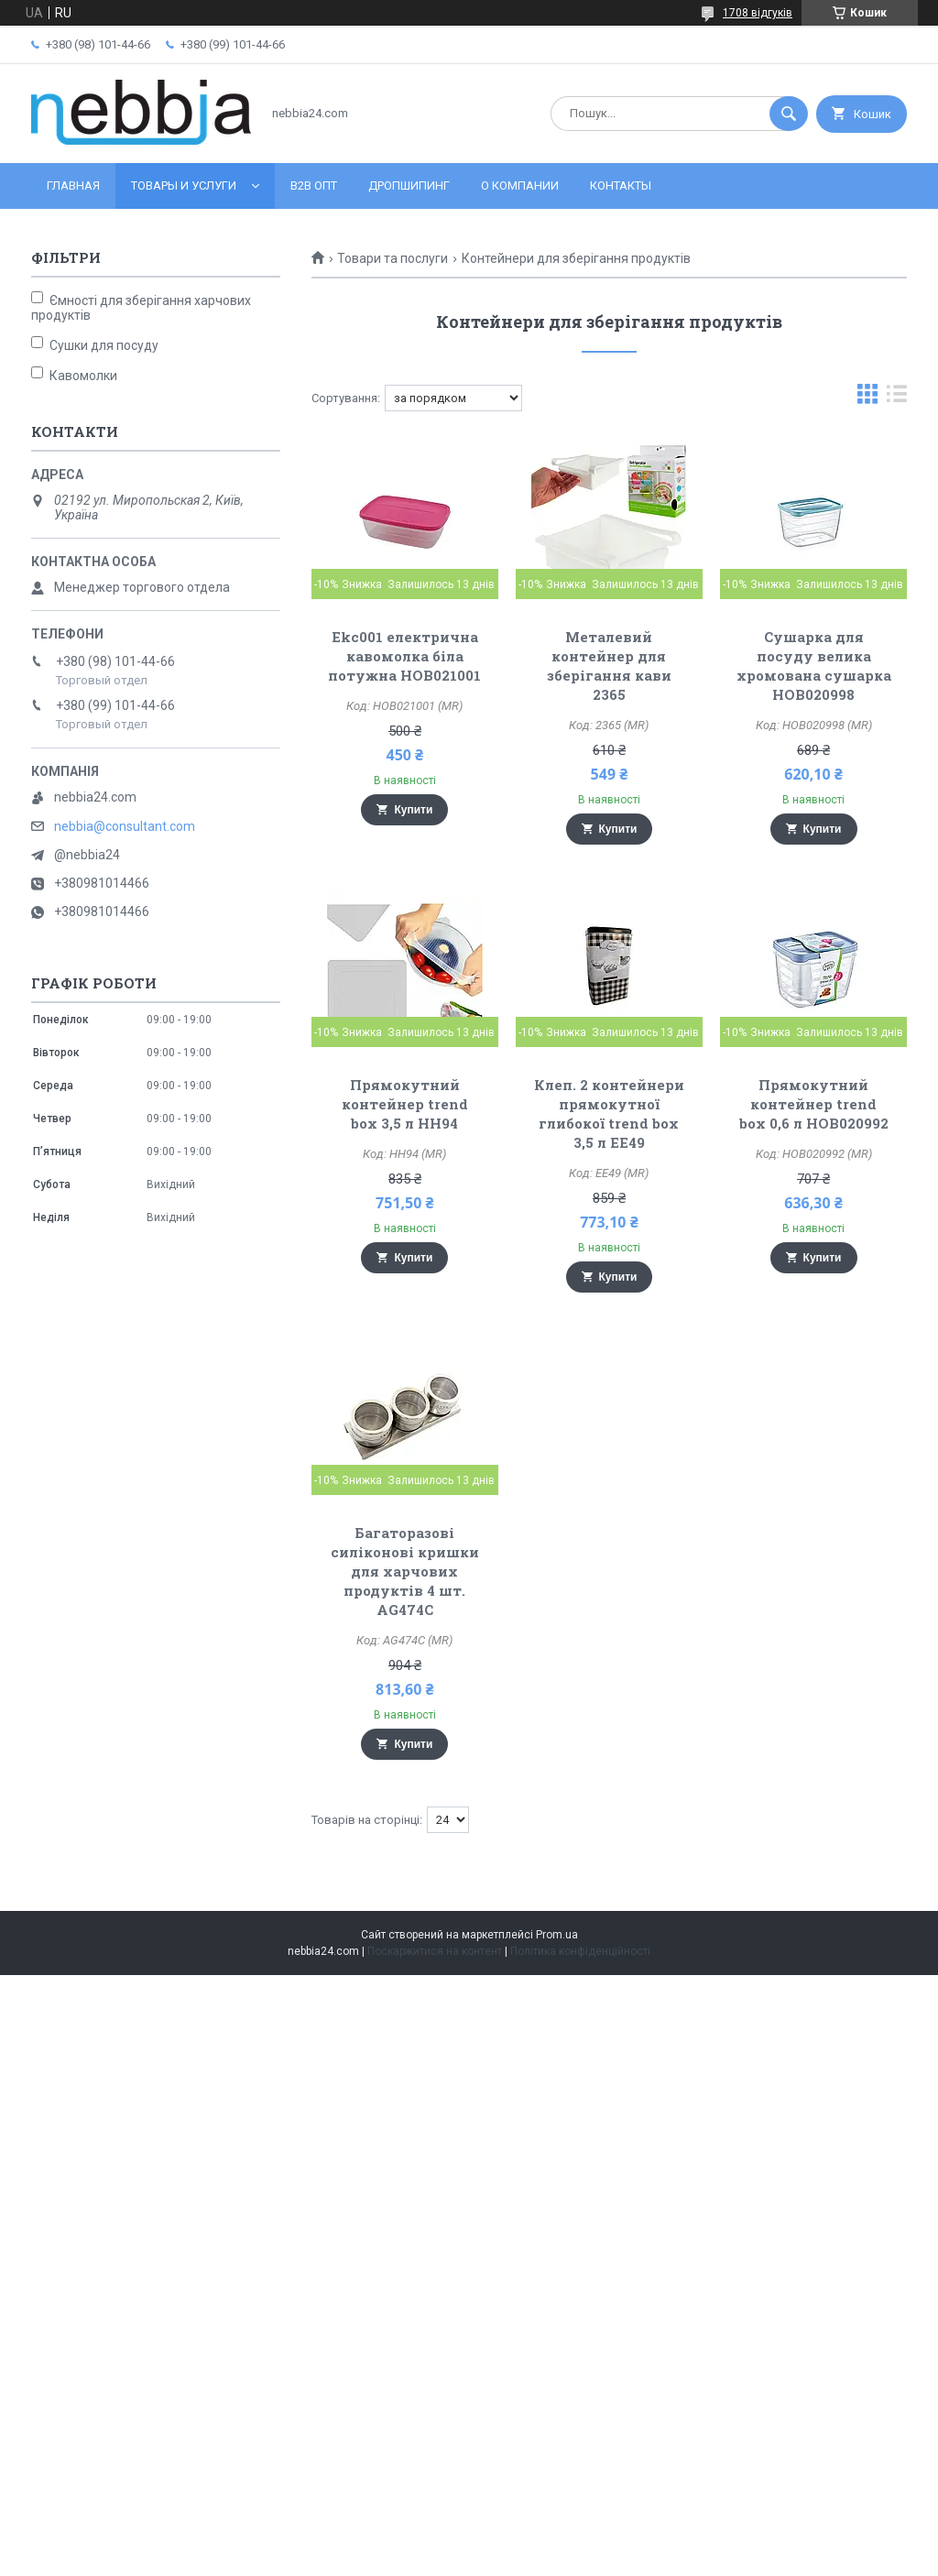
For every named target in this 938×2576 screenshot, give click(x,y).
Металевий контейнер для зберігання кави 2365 (609, 666)
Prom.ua (557, 1934)
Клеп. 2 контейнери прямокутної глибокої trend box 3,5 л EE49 (609, 1113)
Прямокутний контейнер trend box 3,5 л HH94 (405, 1103)
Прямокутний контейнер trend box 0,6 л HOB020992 (814, 1103)
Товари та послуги (392, 258)
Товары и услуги (183, 185)
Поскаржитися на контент (434, 1951)
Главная (73, 185)
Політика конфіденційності (580, 1951)
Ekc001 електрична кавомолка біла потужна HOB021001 (404, 656)
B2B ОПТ (313, 185)
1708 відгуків (757, 12)
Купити (413, 809)
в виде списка (897, 398)
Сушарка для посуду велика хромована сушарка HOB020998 (813, 666)
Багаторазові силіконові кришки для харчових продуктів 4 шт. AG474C (405, 1571)
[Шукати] (788, 113)
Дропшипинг (409, 185)
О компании (520, 185)
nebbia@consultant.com (124, 826)
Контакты (620, 185)
